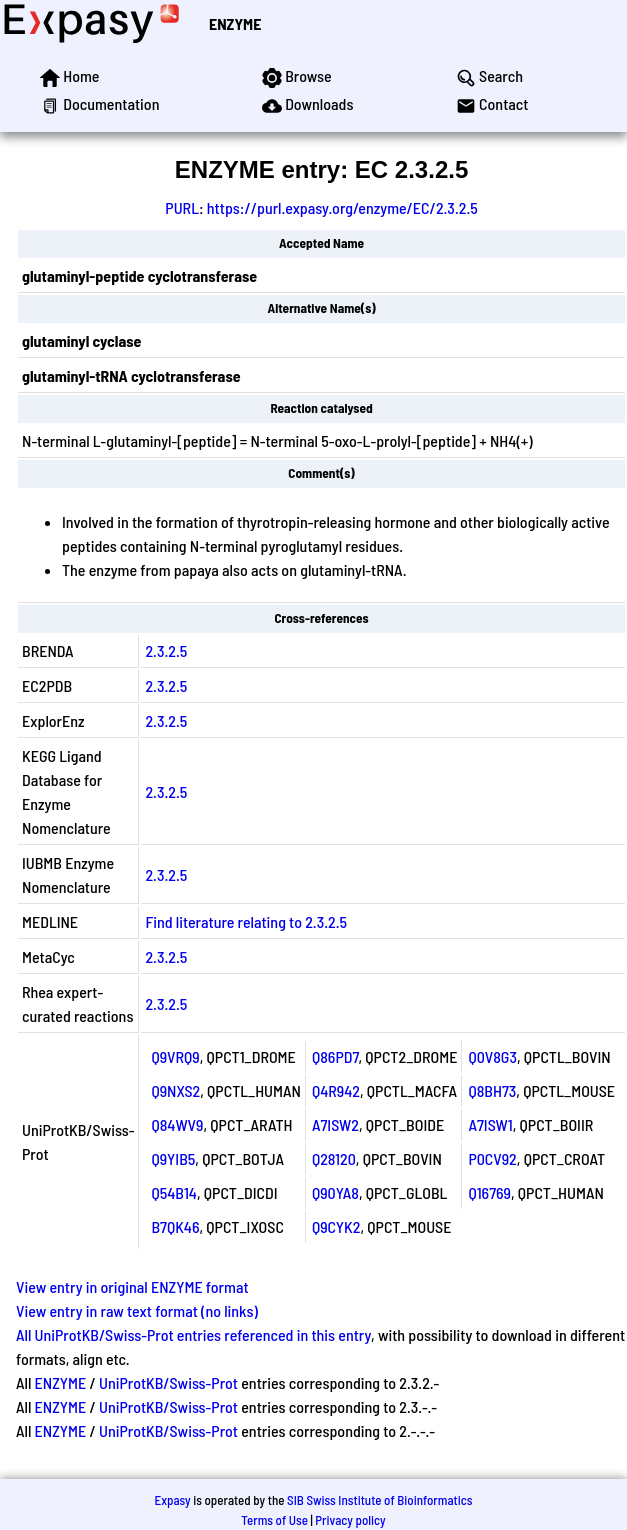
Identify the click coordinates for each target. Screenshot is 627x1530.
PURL (182, 207)
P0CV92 (492, 1158)
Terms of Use (274, 1520)
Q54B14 (174, 1192)
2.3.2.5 (166, 650)
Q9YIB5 (173, 1158)
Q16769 (489, 1192)
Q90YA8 (335, 1192)
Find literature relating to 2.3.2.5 (246, 921)
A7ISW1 (490, 1124)
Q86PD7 (335, 1056)
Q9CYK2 (336, 1226)
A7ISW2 (335, 1124)
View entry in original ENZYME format (132, 1286)
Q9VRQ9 (175, 1056)
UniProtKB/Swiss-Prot (168, 1382)
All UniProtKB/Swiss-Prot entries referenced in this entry (193, 1334)
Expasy (172, 1500)
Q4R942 (336, 1090)
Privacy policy (350, 1520)
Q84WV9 (177, 1124)
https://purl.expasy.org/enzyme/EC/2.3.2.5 (342, 207)
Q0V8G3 (492, 1056)
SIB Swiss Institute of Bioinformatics (379, 1500)
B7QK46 (175, 1226)
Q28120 (334, 1158)
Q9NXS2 (175, 1090)
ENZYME (235, 23)
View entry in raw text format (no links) (137, 1310)
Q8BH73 (492, 1090)
